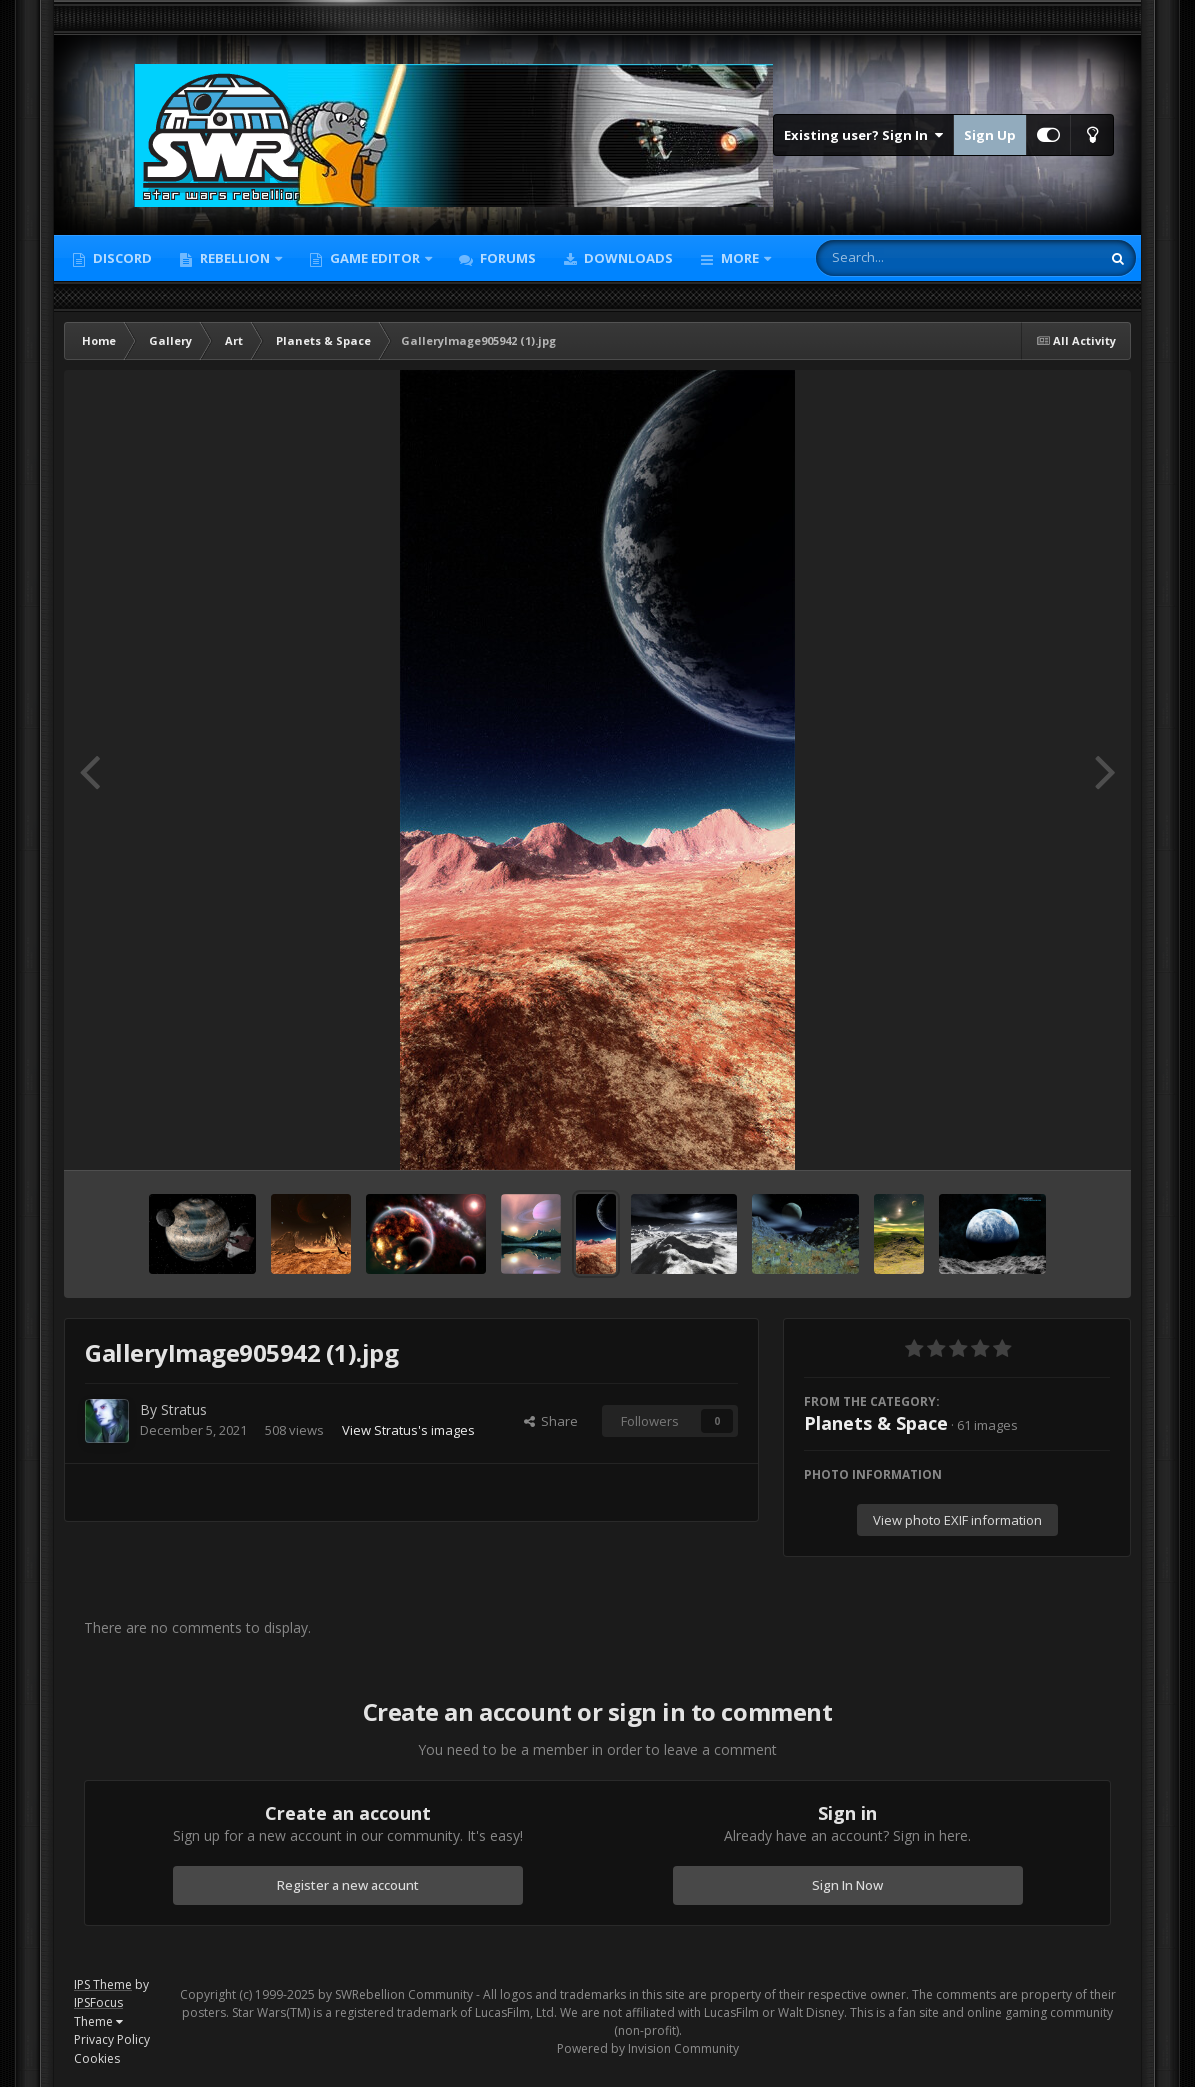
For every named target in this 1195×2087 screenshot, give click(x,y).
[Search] (906, 258)
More (740, 258)
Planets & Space (876, 1423)
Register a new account (348, 1885)
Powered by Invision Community (648, 2048)
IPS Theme (103, 1984)
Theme (98, 2021)
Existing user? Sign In (863, 135)
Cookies (97, 2058)
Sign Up (990, 135)
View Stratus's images (408, 1430)
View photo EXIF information (957, 1520)
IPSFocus (98, 2002)
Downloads (627, 258)
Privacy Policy (112, 2039)
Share (551, 1421)
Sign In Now (847, 1885)
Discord (121, 258)
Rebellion (235, 258)
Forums (506, 258)
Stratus (184, 1409)
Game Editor (375, 258)
